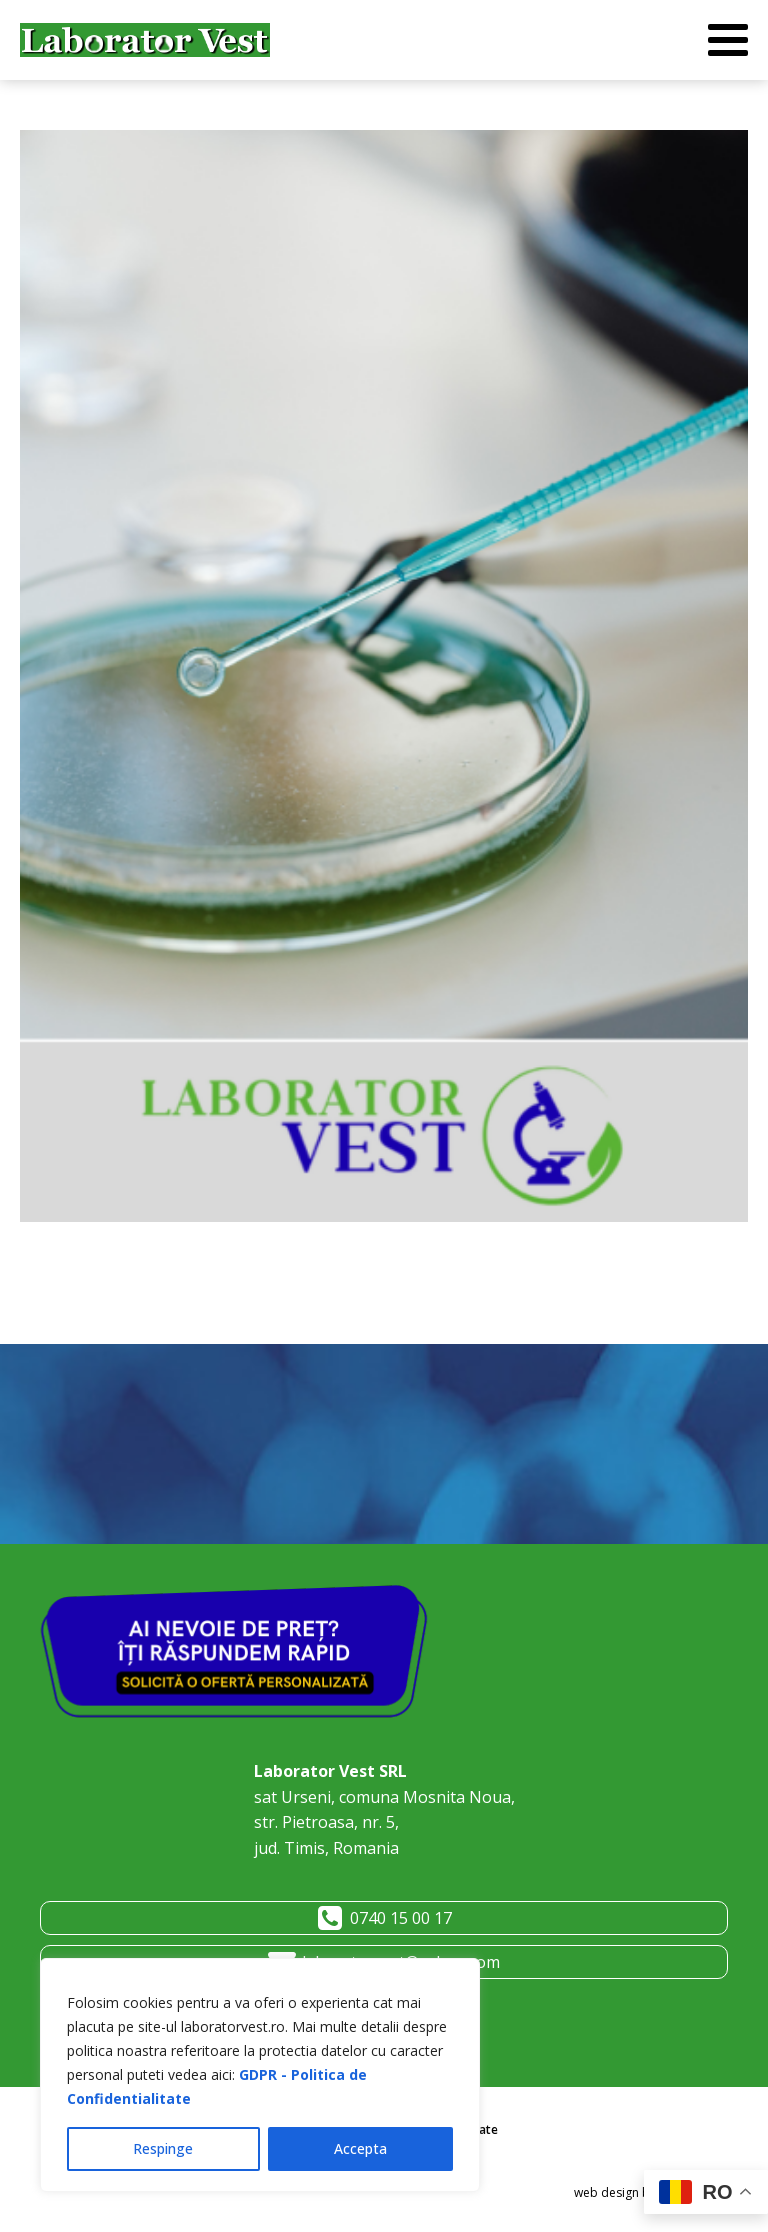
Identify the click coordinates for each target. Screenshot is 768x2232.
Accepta (360, 2148)
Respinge (163, 2148)
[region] (260, 2075)
